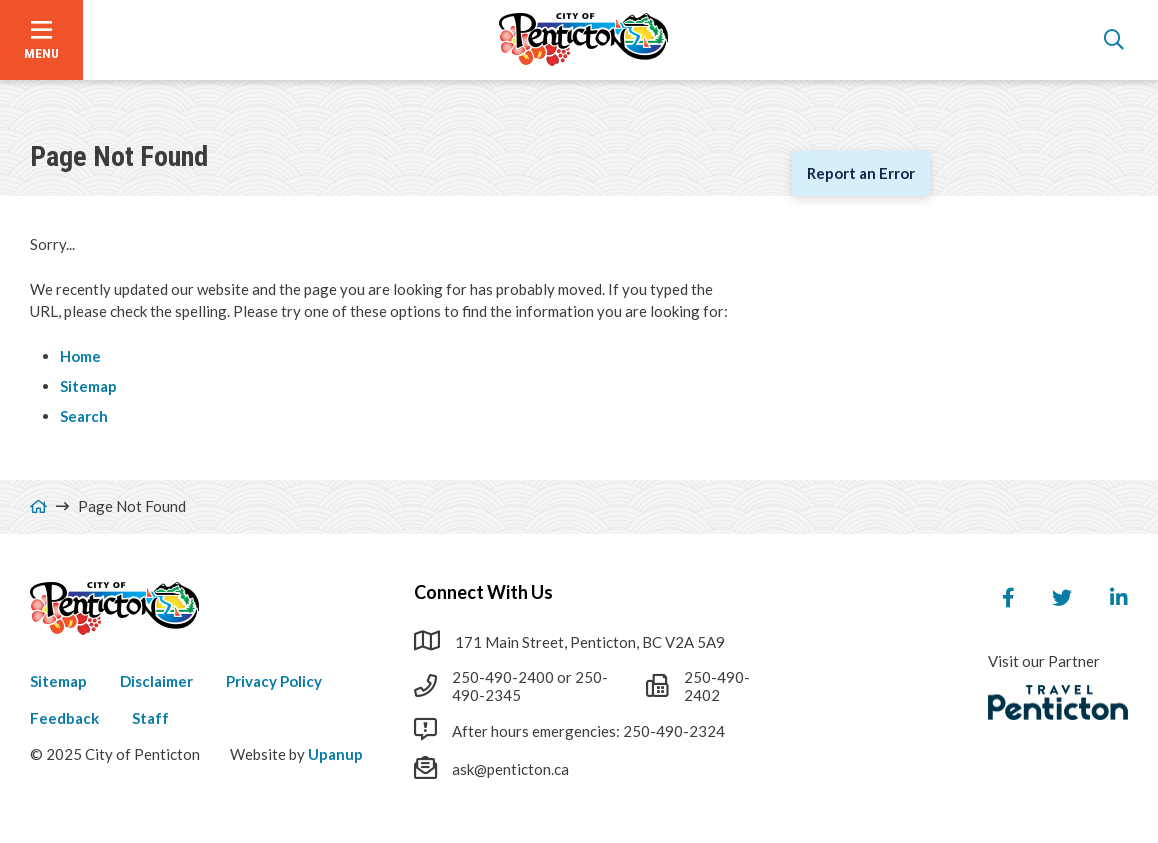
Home (80, 356)
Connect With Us (483, 592)
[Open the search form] (1114, 40)
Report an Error (861, 173)
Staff (150, 718)
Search (84, 416)
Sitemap (88, 386)
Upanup (335, 754)
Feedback (64, 718)
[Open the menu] (41, 40)
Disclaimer (156, 681)
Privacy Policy (274, 681)
